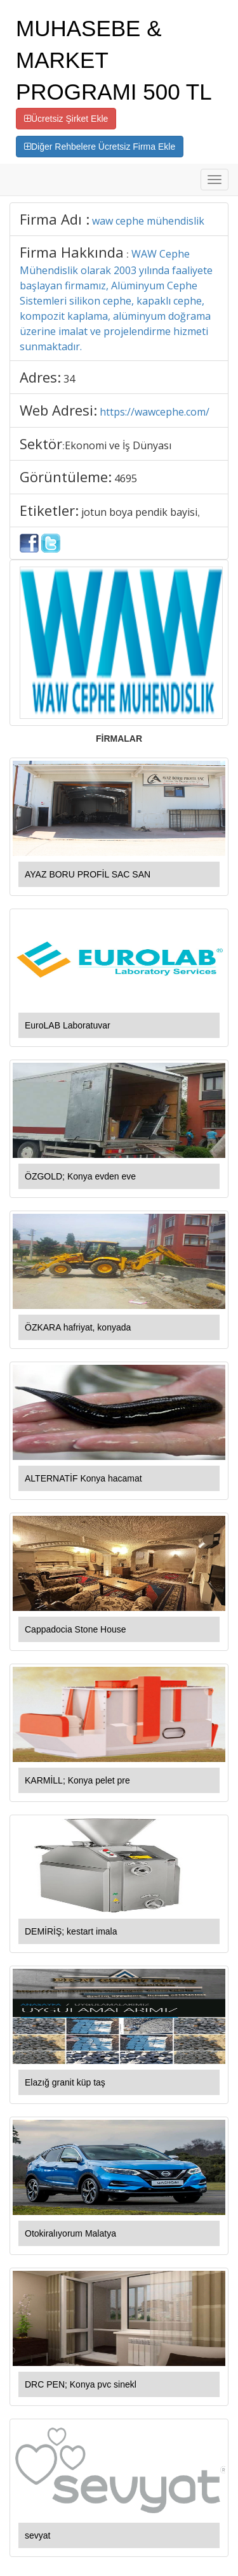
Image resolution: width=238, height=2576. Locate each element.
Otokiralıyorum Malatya (70, 2233)
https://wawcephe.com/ (154, 412)
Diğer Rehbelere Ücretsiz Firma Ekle (99, 146)
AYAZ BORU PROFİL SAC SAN (87, 874)
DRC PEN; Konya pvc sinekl (80, 2384)
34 (69, 379)
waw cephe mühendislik (148, 221)
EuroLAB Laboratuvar (67, 1025)
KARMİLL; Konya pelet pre (77, 1780)
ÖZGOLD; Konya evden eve (80, 1176)
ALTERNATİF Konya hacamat (83, 1478)
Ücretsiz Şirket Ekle (66, 119)
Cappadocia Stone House (75, 1629)
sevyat (37, 2535)
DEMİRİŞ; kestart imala (71, 1931)
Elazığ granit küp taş (65, 2082)
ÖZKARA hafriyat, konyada (78, 1327)
